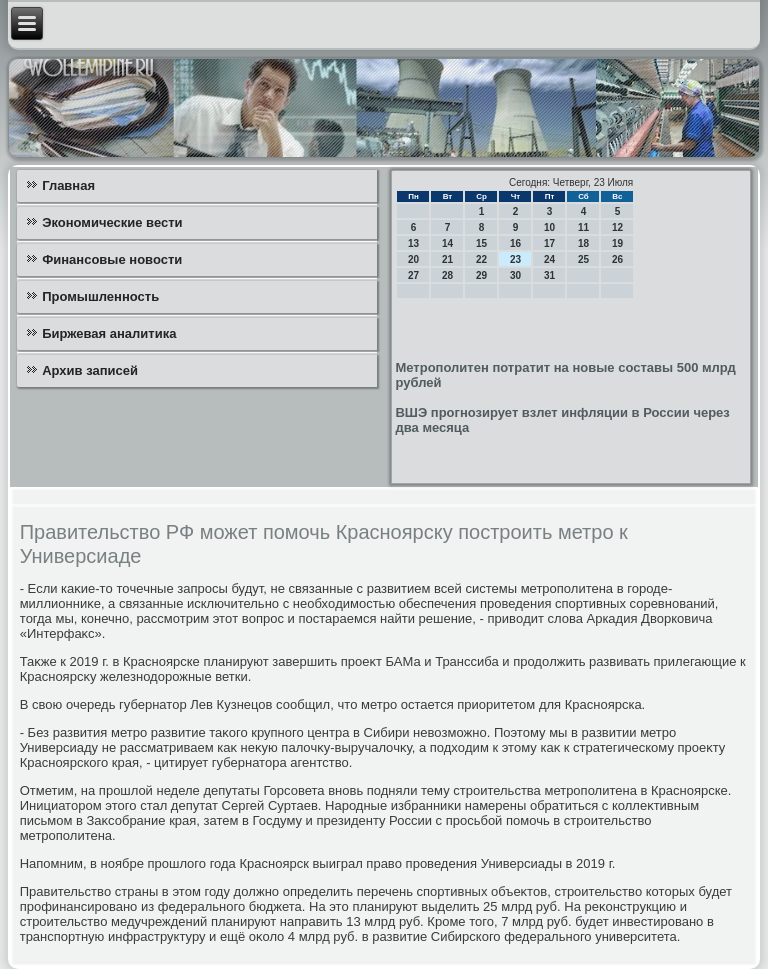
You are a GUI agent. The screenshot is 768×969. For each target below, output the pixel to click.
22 (481, 259)
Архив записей (90, 370)
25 (583, 259)
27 (413, 275)
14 (447, 243)
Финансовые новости (112, 259)
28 (447, 275)
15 (481, 243)
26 (617, 259)
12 (617, 227)
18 (583, 243)
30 (515, 275)
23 (515, 259)
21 (447, 259)
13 (413, 243)
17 (549, 243)
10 (549, 227)
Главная (68, 185)
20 (413, 259)
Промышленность (100, 296)
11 (583, 227)
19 (617, 243)
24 (549, 259)
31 (549, 275)
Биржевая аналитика (109, 333)
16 (515, 243)
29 (481, 275)
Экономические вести (112, 222)
